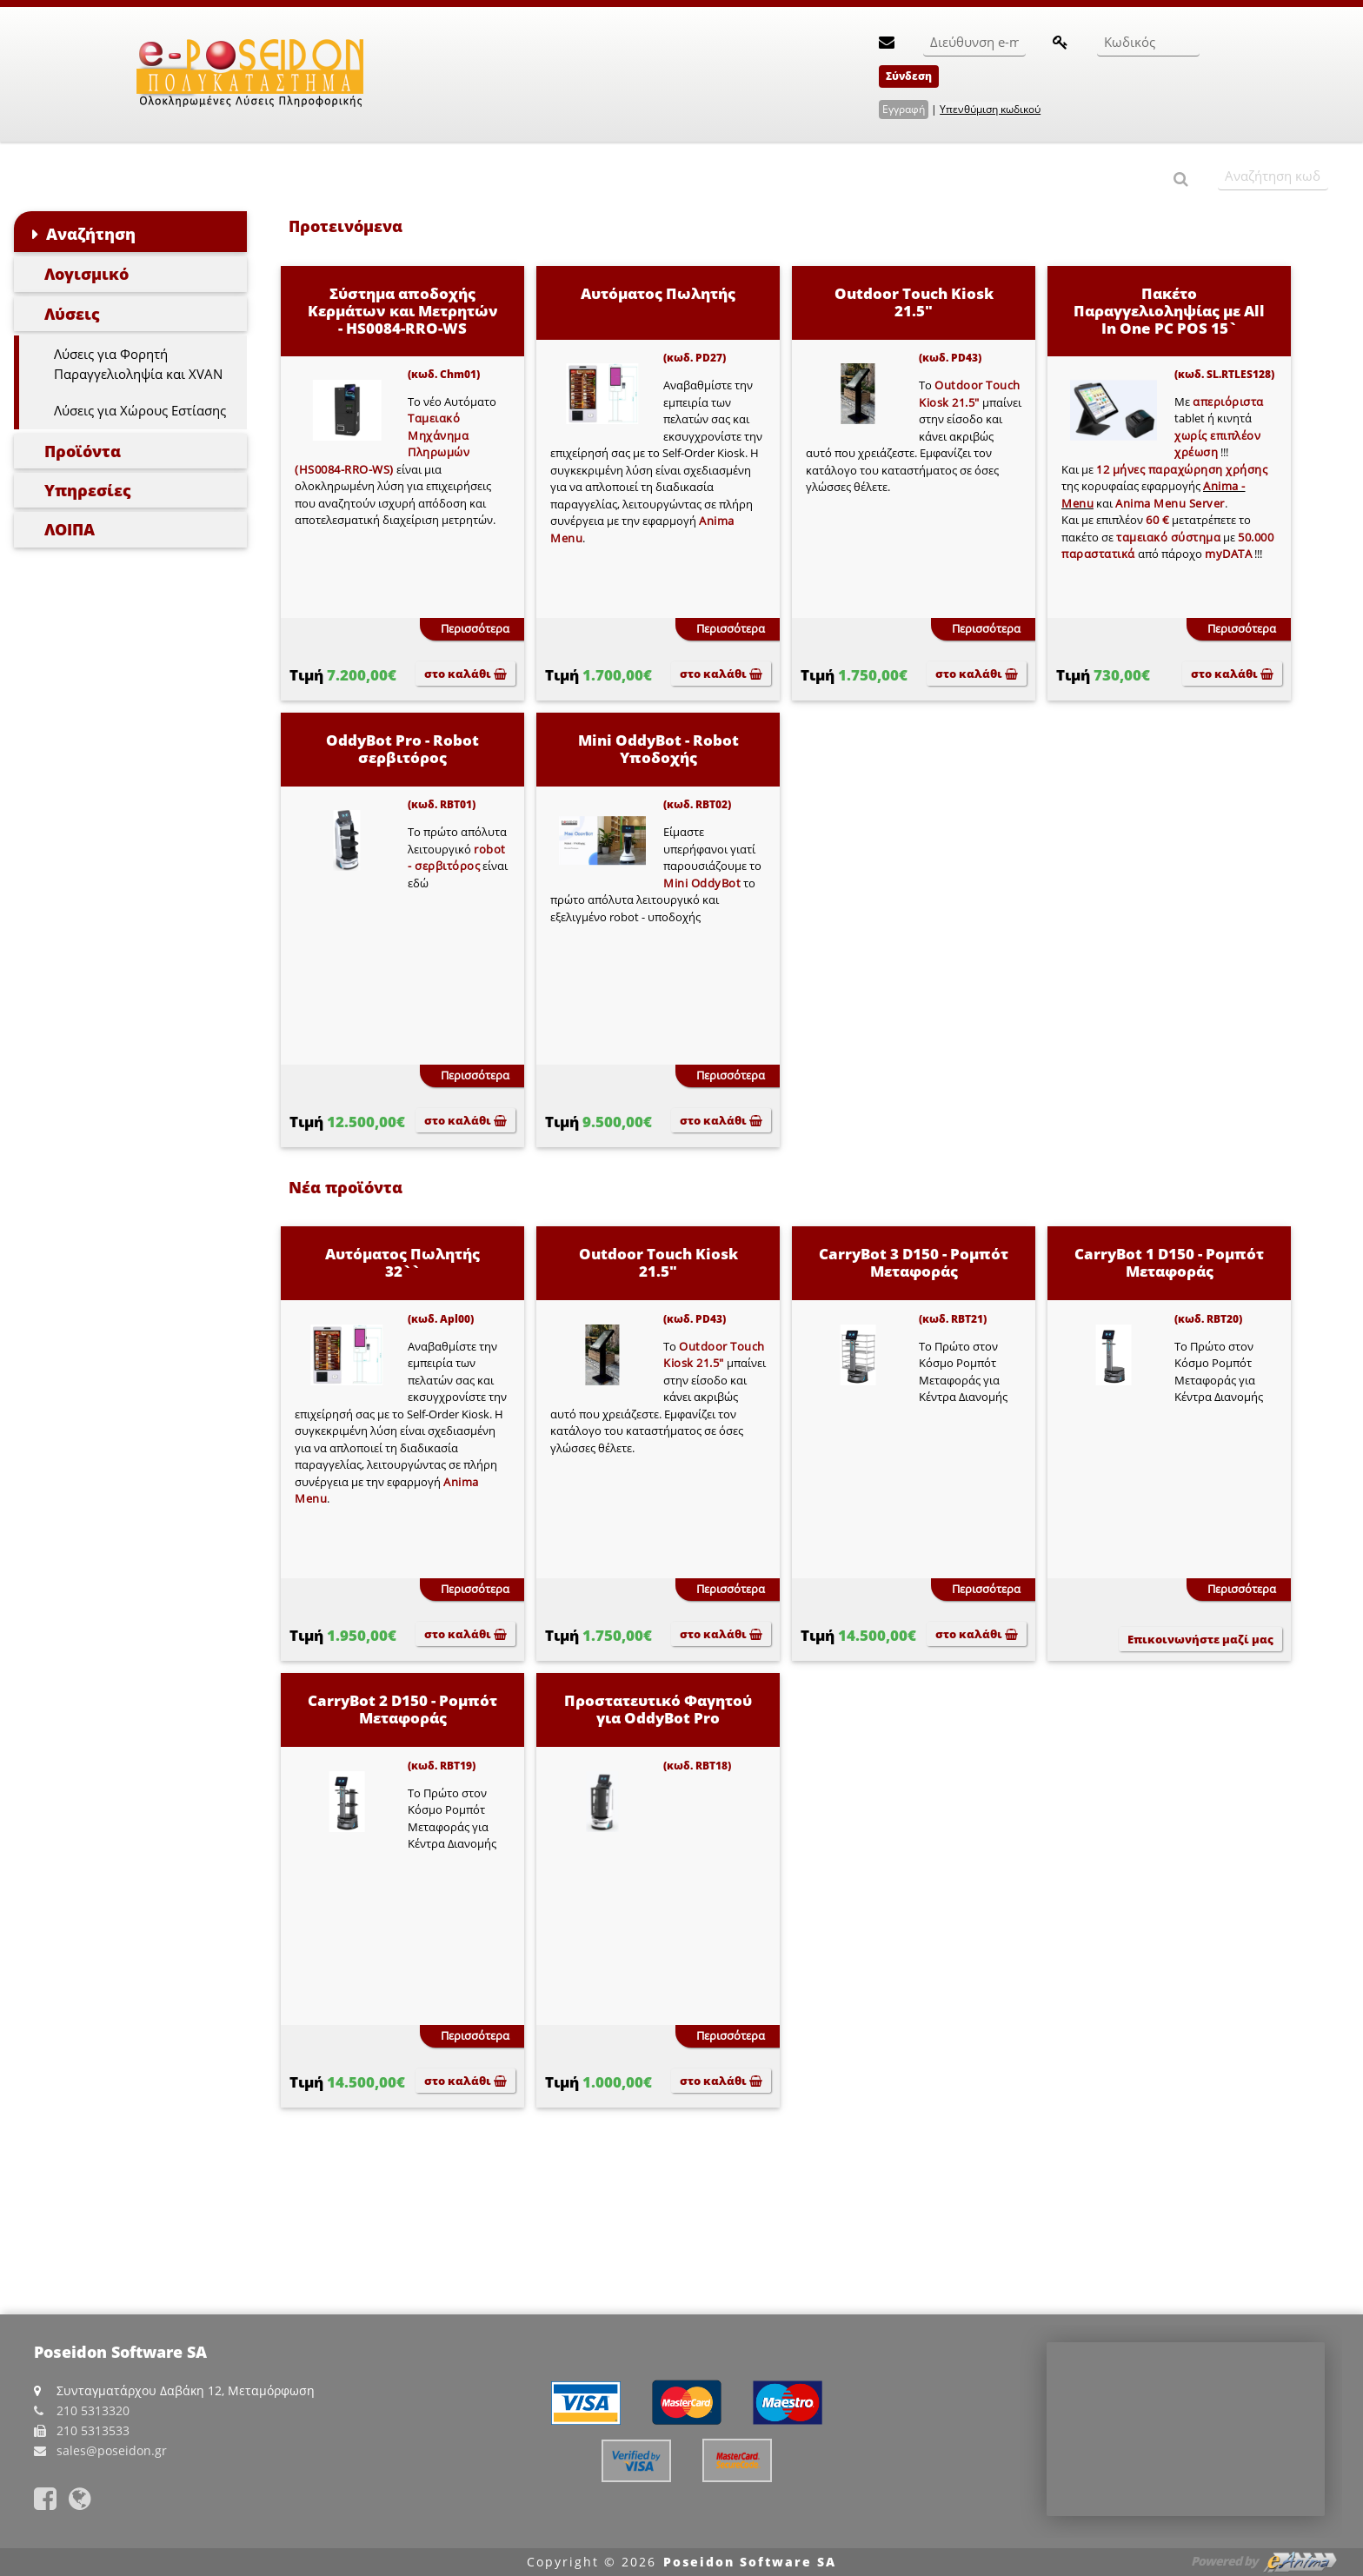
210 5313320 (93, 2410)
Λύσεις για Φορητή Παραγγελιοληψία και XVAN (138, 363)
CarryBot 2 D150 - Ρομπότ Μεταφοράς (402, 1709)
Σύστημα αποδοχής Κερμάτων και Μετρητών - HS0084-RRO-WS (403, 310)
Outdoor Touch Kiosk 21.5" (914, 302)
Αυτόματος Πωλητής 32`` (402, 1262)
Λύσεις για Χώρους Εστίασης (140, 410)
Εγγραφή (903, 109)
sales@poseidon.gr (112, 2450)
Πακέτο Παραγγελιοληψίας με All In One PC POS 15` (1169, 310)
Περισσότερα (475, 628)
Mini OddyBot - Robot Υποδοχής (658, 748)
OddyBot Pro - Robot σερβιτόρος (402, 748)
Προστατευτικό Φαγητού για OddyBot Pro (658, 1709)
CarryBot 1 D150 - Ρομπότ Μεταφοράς (1169, 1262)
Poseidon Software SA (749, 2561)
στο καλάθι (465, 673)
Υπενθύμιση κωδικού (990, 109)
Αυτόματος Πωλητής (658, 293)
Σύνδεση (909, 76)
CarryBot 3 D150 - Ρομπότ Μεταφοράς (913, 1262)
